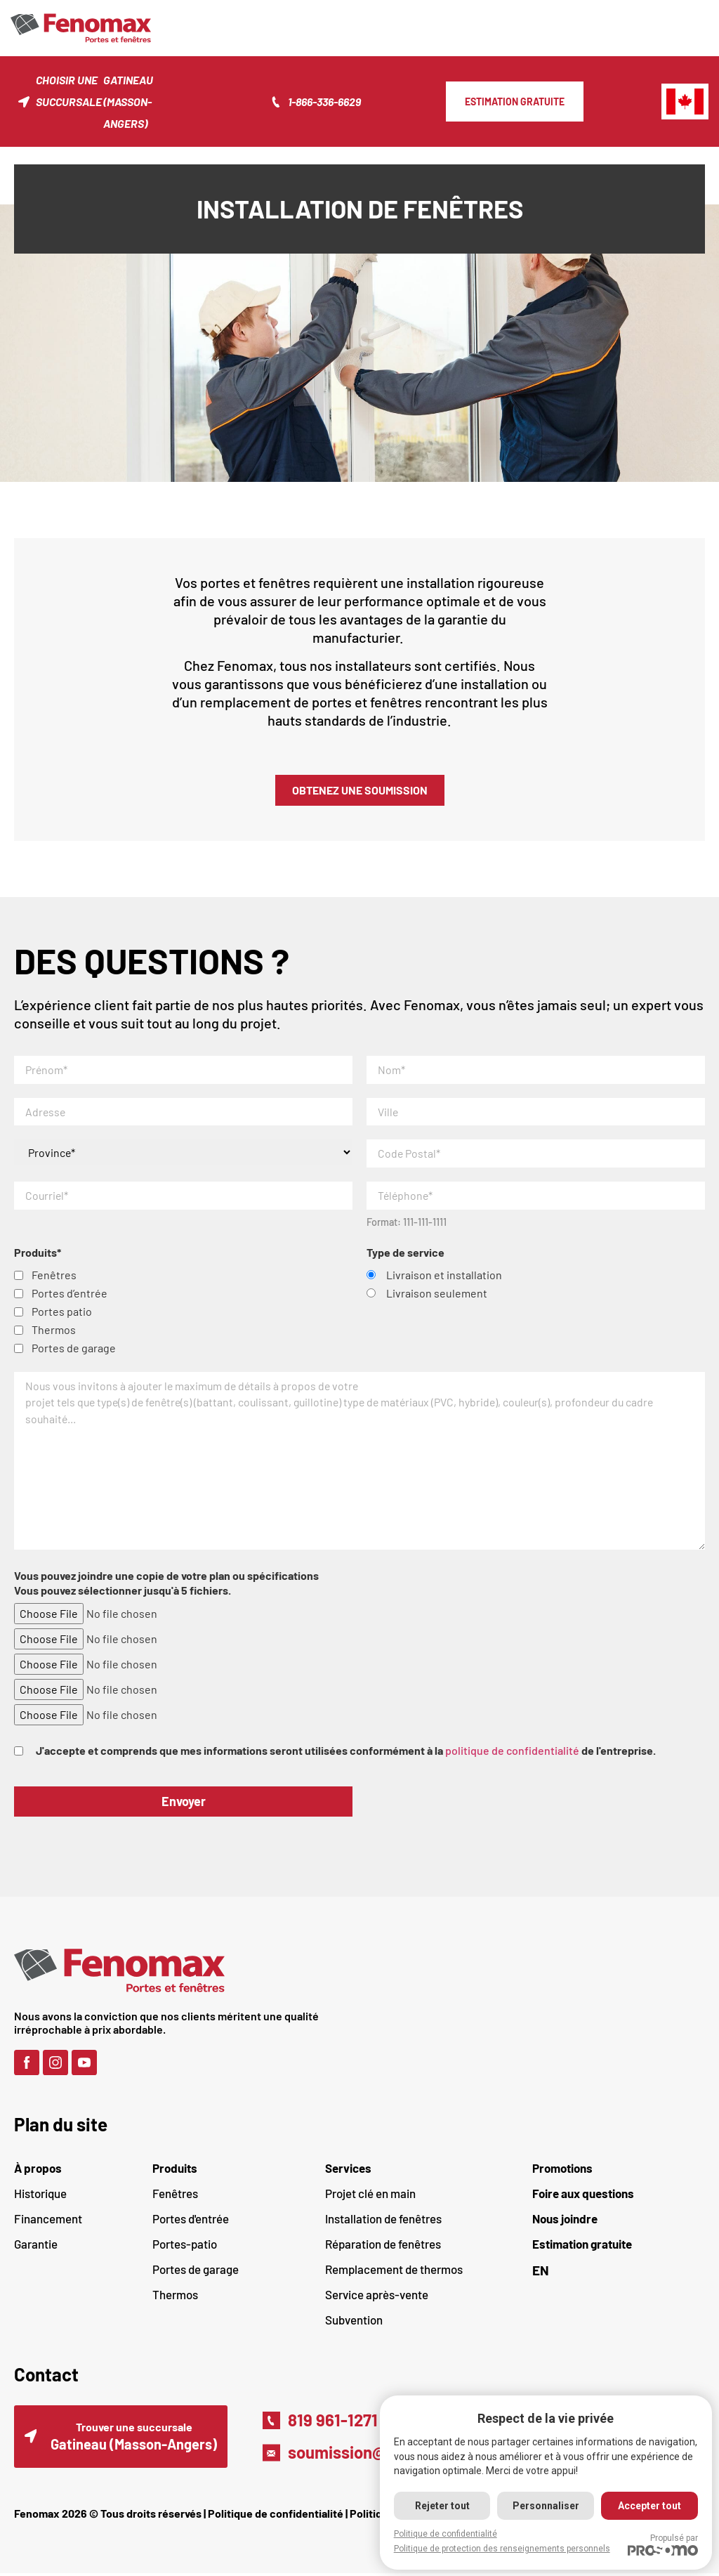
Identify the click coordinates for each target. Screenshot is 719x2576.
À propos (38, 2170)
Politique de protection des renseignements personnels (501, 2549)
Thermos (175, 2296)
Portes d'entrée (190, 2221)
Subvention (354, 2322)
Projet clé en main (370, 2195)
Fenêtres (175, 2195)
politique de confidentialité (512, 1752)
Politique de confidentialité (275, 2516)
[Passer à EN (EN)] (618, 2271)
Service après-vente (376, 2296)
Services (348, 2170)
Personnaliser (545, 2505)
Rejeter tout (441, 2505)
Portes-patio (184, 2246)
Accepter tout (649, 2505)
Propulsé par (663, 2544)
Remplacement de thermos (394, 2271)
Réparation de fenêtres (383, 2246)
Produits (174, 2170)
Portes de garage (195, 2271)
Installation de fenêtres (383, 2221)
